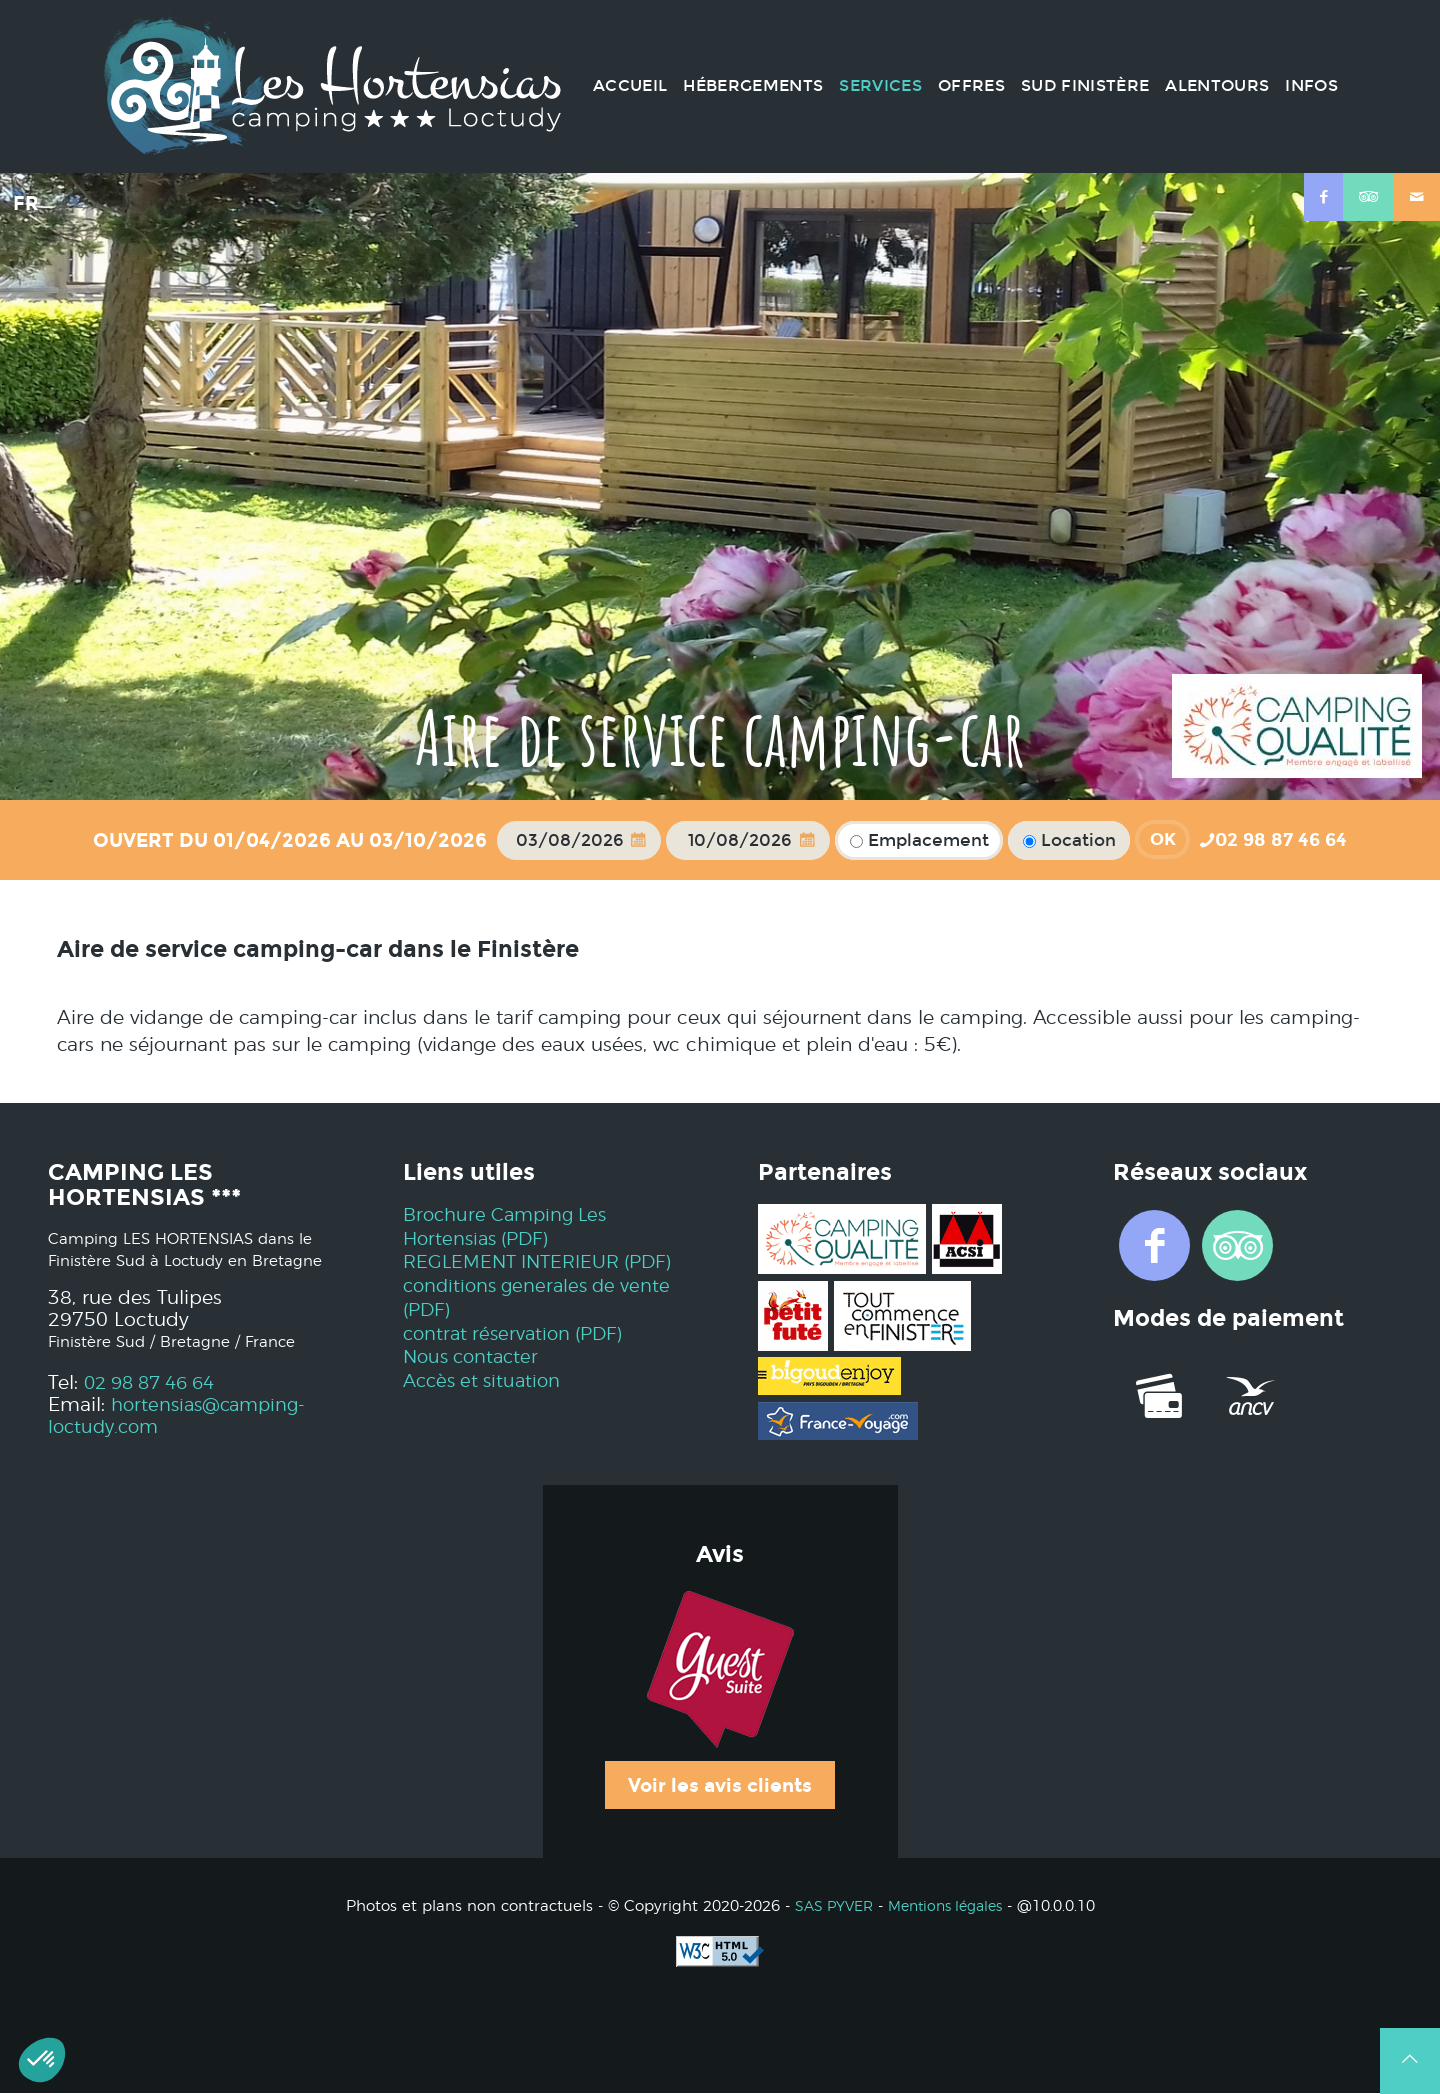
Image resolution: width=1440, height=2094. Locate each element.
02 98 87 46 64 (156, 1383)
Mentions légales (948, 1906)
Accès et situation (485, 1405)
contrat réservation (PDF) (519, 1357)
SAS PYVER (828, 1906)
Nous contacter (474, 1381)
